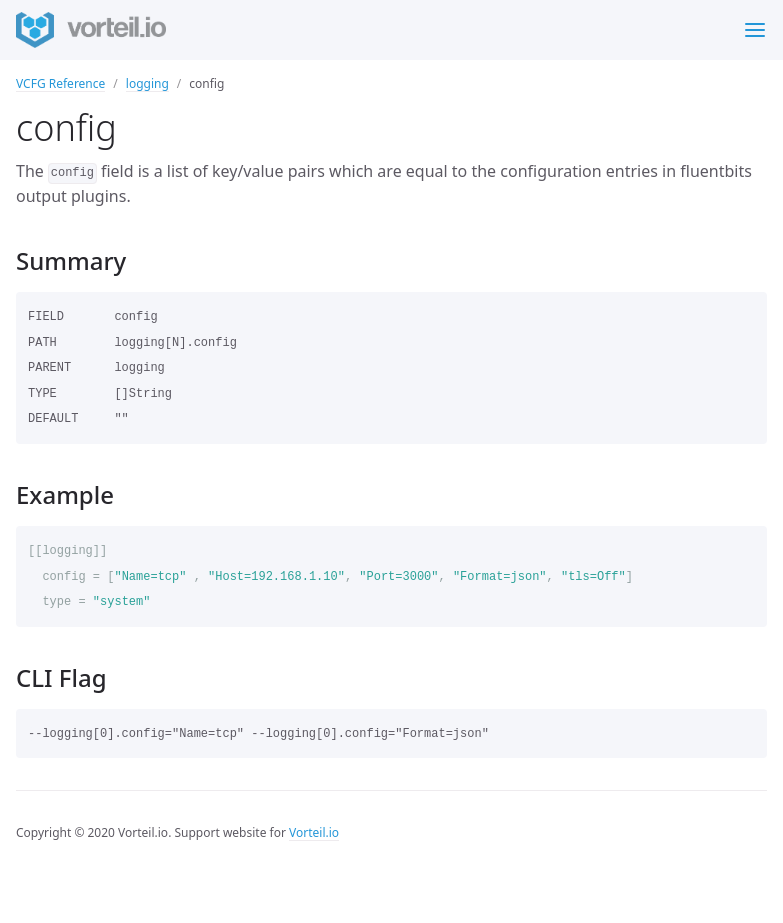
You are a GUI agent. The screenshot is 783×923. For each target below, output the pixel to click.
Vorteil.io (314, 832)
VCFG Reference (60, 83)
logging (147, 83)
